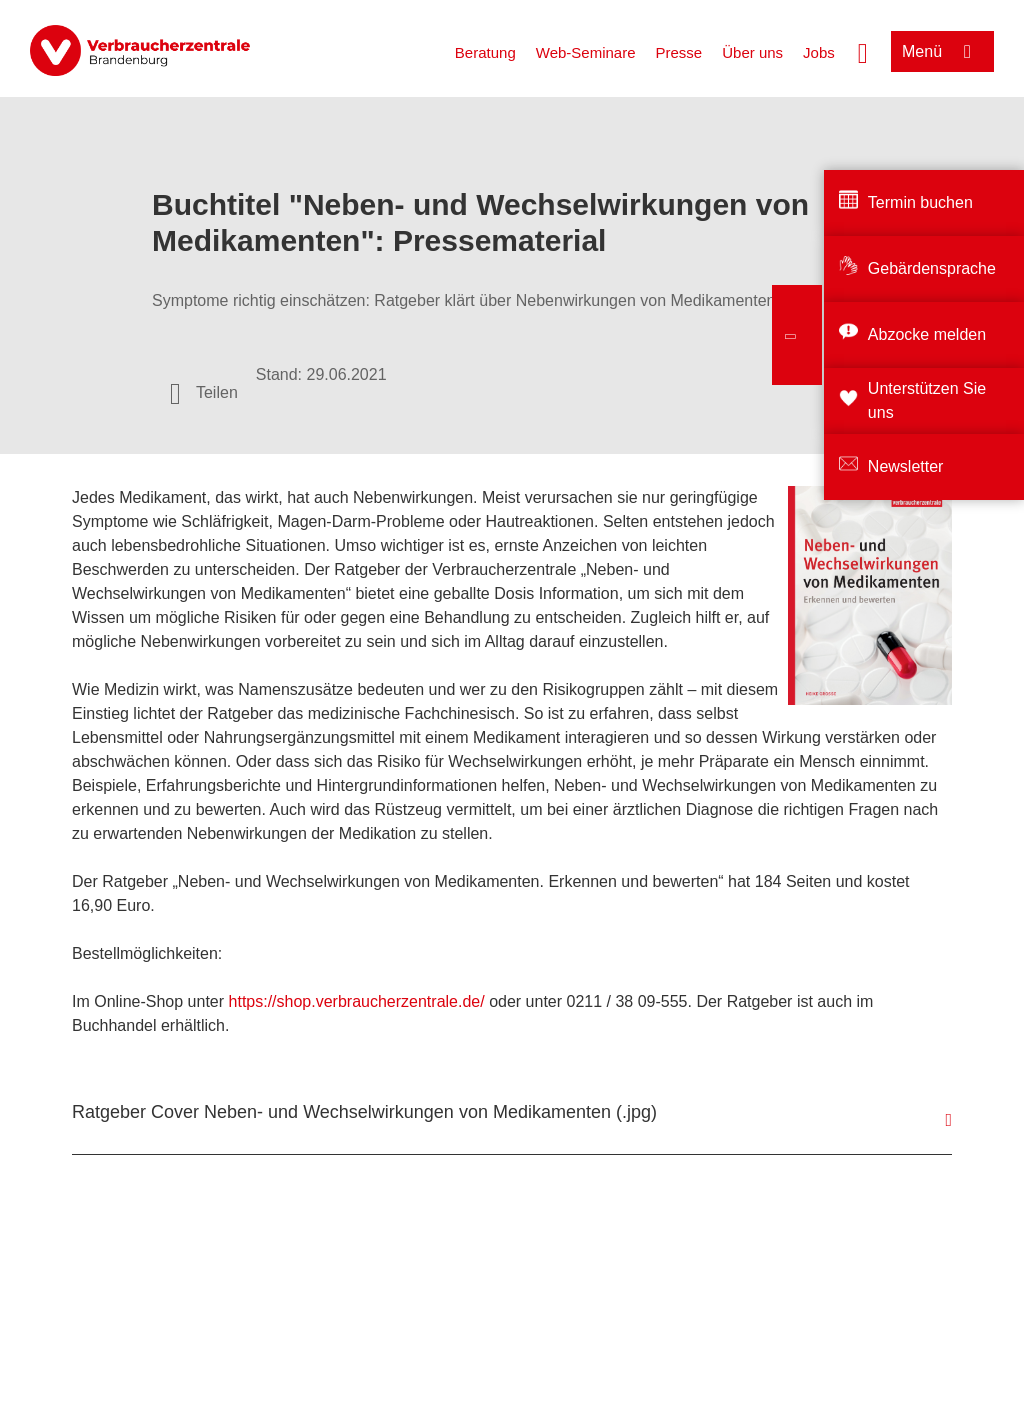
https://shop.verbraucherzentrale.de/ (357, 1001)
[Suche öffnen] (863, 51)
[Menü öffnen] (942, 51)
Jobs (819, 52)
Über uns (752, 52)
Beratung (485, 52)
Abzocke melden (927, 334)
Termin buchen (920, 202)
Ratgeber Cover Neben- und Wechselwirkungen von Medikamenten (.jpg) (364, 1112)
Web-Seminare (586, 52)
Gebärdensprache (932, 268)
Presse (679, 52)
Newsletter (906, 466)
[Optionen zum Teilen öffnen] (204, 393)
